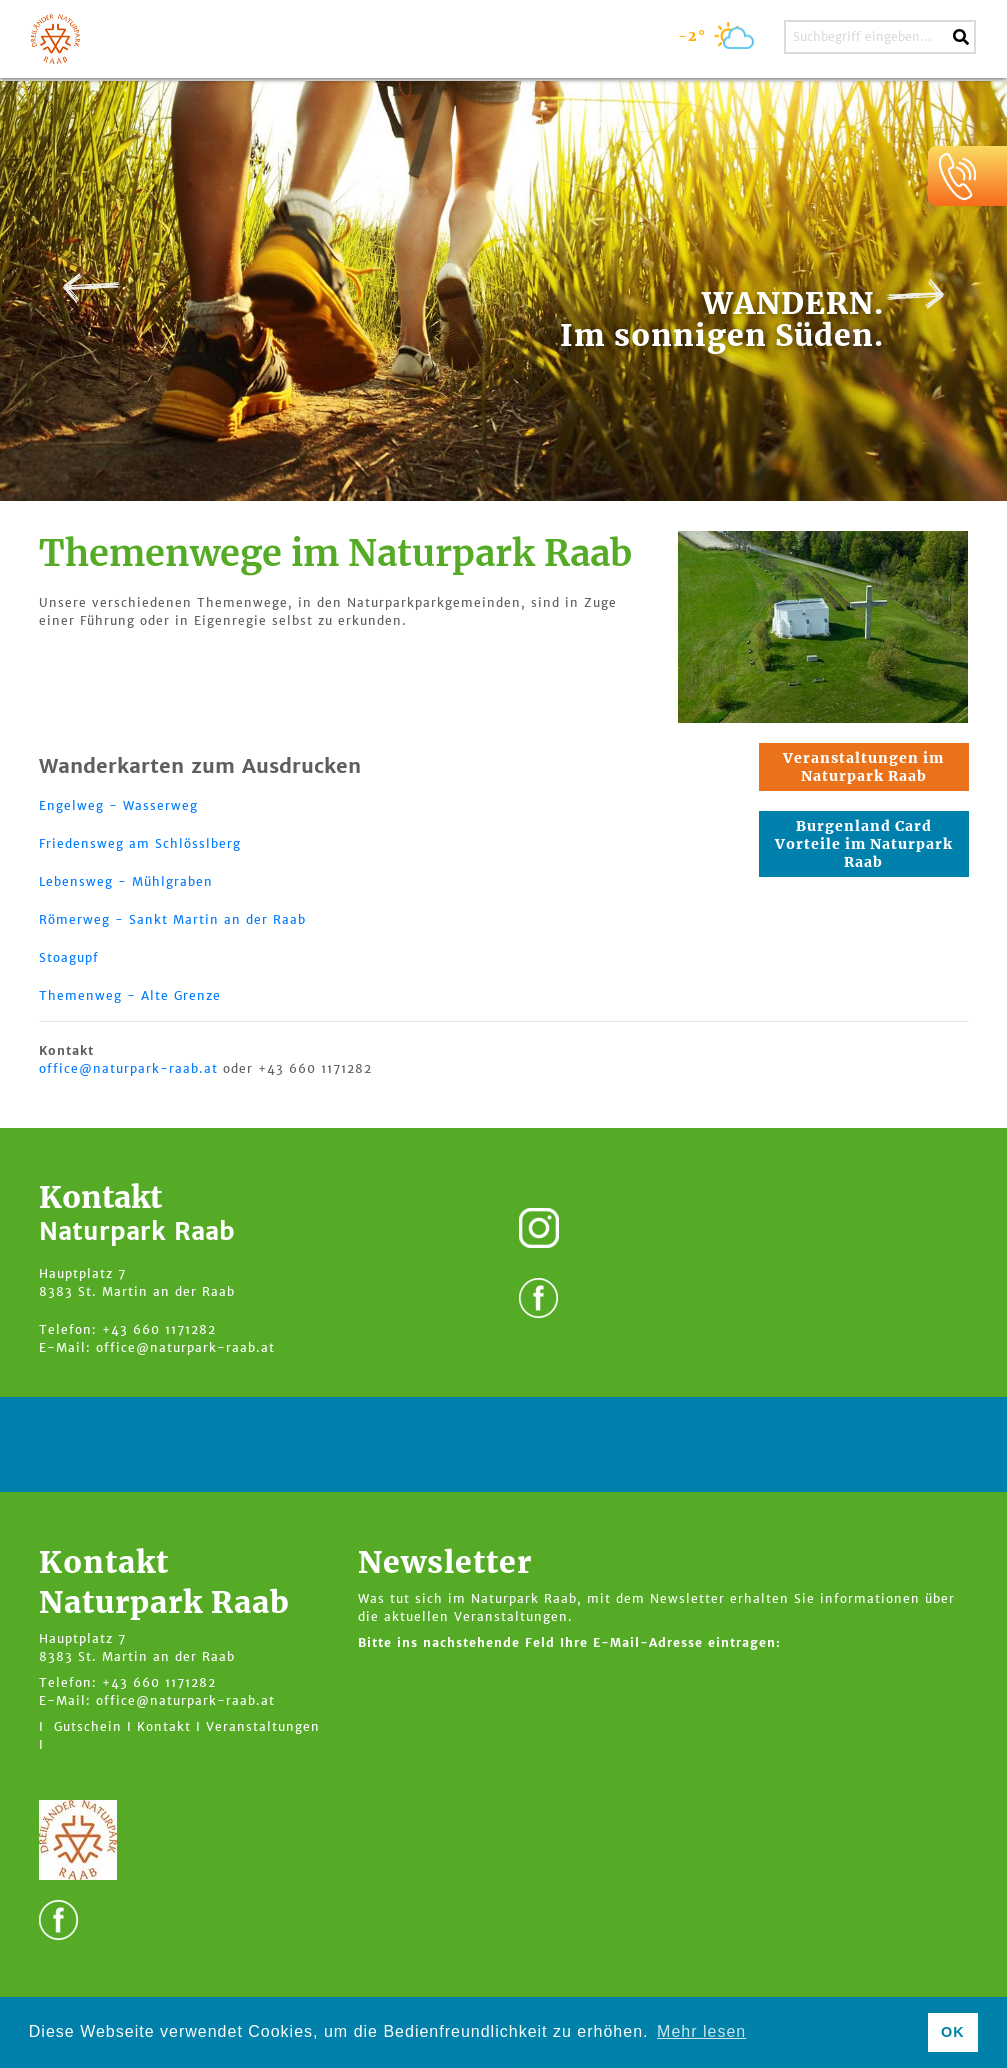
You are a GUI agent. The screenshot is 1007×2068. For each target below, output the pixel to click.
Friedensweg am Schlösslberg (140, 843)
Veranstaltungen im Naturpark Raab (863, 767)
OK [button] (953, 2032)
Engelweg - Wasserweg (118, 805)
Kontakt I (169, 1726)
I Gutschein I (85, 1726)
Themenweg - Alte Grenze (130, 995)
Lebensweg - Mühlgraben (126, 881)
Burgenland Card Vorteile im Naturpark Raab (864, 844)
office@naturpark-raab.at (128, 1068)
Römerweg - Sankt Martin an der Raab (172, 919)
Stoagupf (69, 957)
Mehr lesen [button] (701, 2031)
